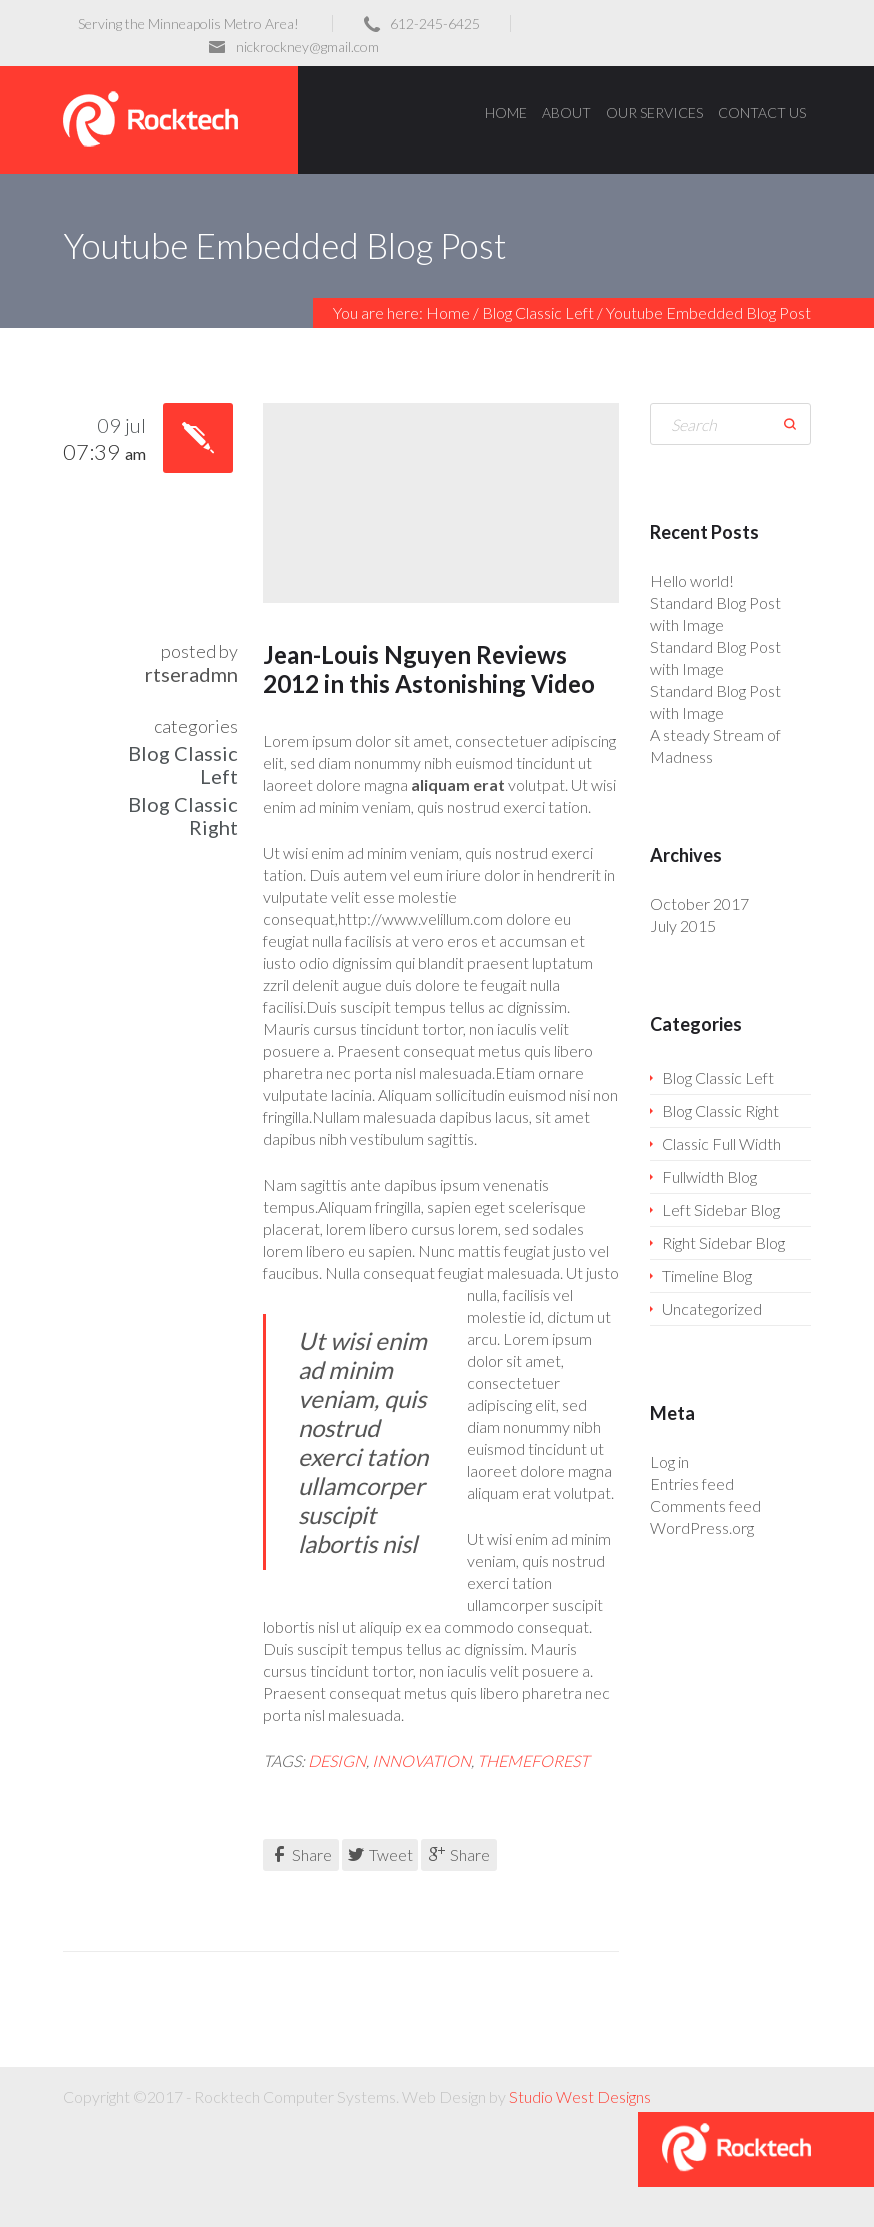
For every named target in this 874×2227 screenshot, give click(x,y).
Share (301, 1854)
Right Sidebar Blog (723, 1242)
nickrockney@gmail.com (307, 46)
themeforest (533, 1760)
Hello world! (692, 580)
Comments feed (705, 1505)
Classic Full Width (721, 1143)
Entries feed (692, 1483)
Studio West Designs (580, 2096)
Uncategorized (712, 1308)
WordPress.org (702, 1527)
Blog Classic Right (183, 815)
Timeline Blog (707, 1275)
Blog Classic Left (538, 312)
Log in (669, 1461)
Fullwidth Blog (709, 1176)
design (337, 1760)
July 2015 (683, 925)
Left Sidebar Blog (721, 1209)
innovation (421, 1760)
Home (448, 312)
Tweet (380, 1854)
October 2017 (699, 903)
